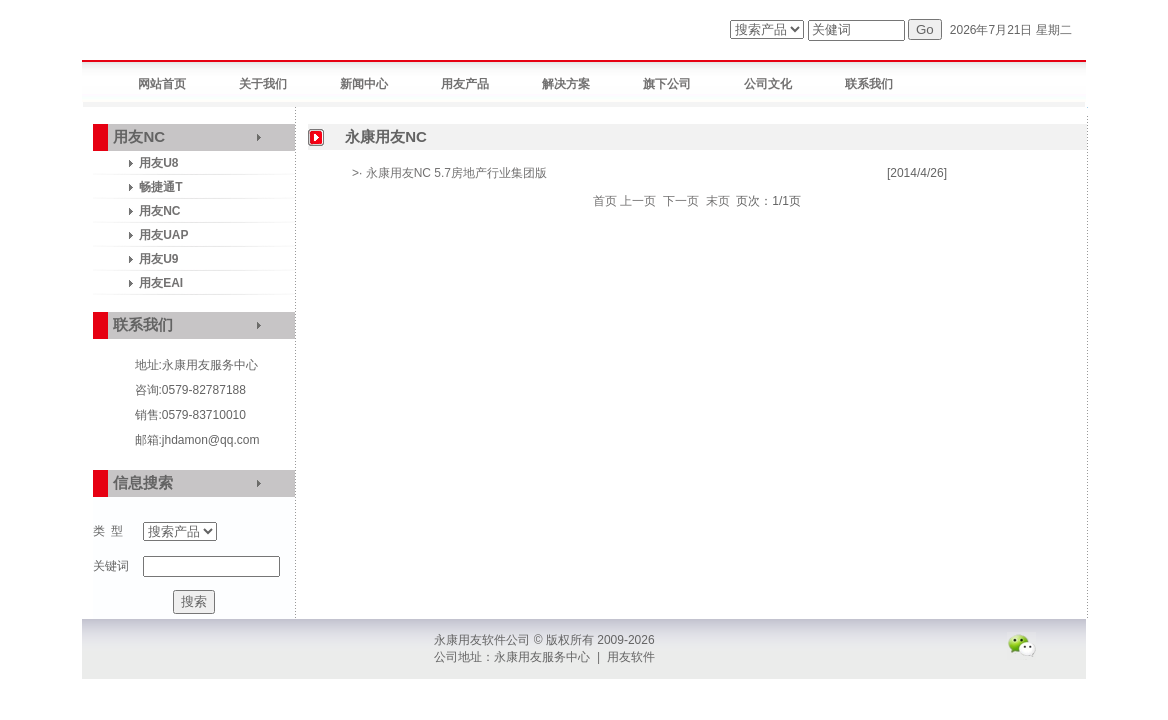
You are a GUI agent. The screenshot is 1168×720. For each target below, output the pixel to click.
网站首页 (162, 84)
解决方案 (566, 84)
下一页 (681, 201)
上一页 (638, 201)
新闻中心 (364, 84)
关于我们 (263, 84)
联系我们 (869, 84)
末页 (718, 201)
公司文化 (768, 84)
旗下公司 (667, 84)
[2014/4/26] (917, 173)
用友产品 (465, 84)
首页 (605, 201)
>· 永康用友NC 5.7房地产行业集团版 (449, 173)
